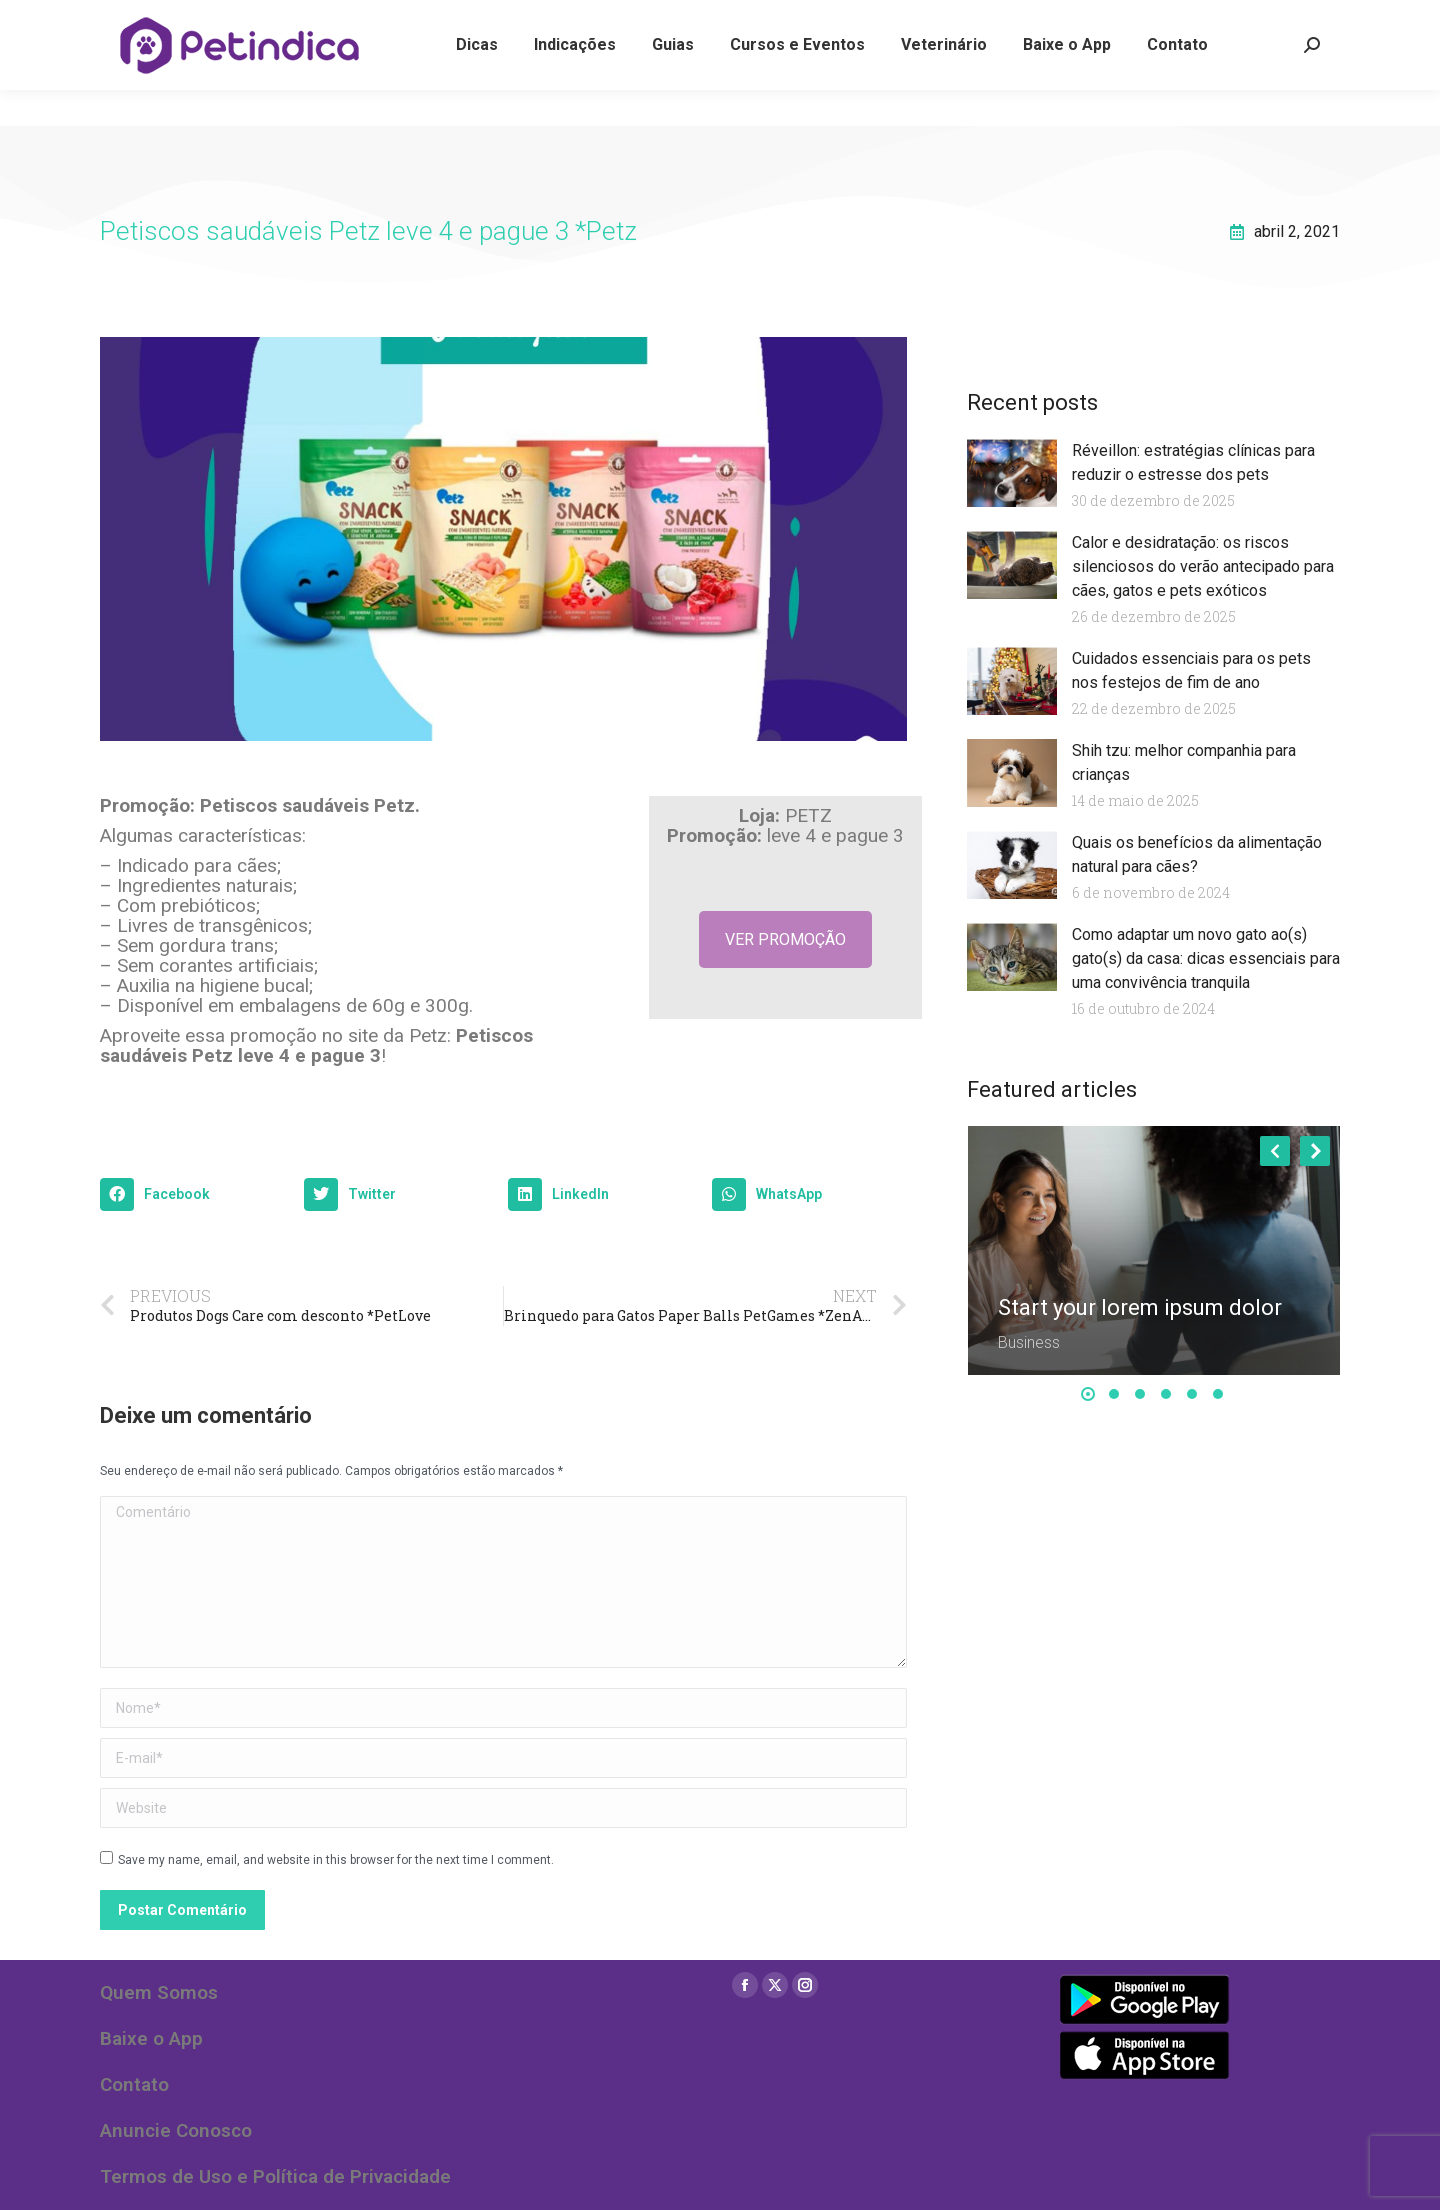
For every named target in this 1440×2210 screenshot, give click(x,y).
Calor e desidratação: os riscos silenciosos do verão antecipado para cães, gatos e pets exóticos (1203, 566)
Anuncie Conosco (176, 2130)
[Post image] (1154, 1250)
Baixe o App (151, 2038)
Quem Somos (159, 1992)
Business (1029, 1342)
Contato (134, 2084)
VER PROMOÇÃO (785, 939)
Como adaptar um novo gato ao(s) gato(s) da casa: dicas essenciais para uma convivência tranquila (1206, 958)
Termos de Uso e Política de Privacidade (275, 2176)
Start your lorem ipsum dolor (1140, 1307)
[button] (197, 1195)
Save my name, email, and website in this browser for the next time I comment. (336, 1860)
